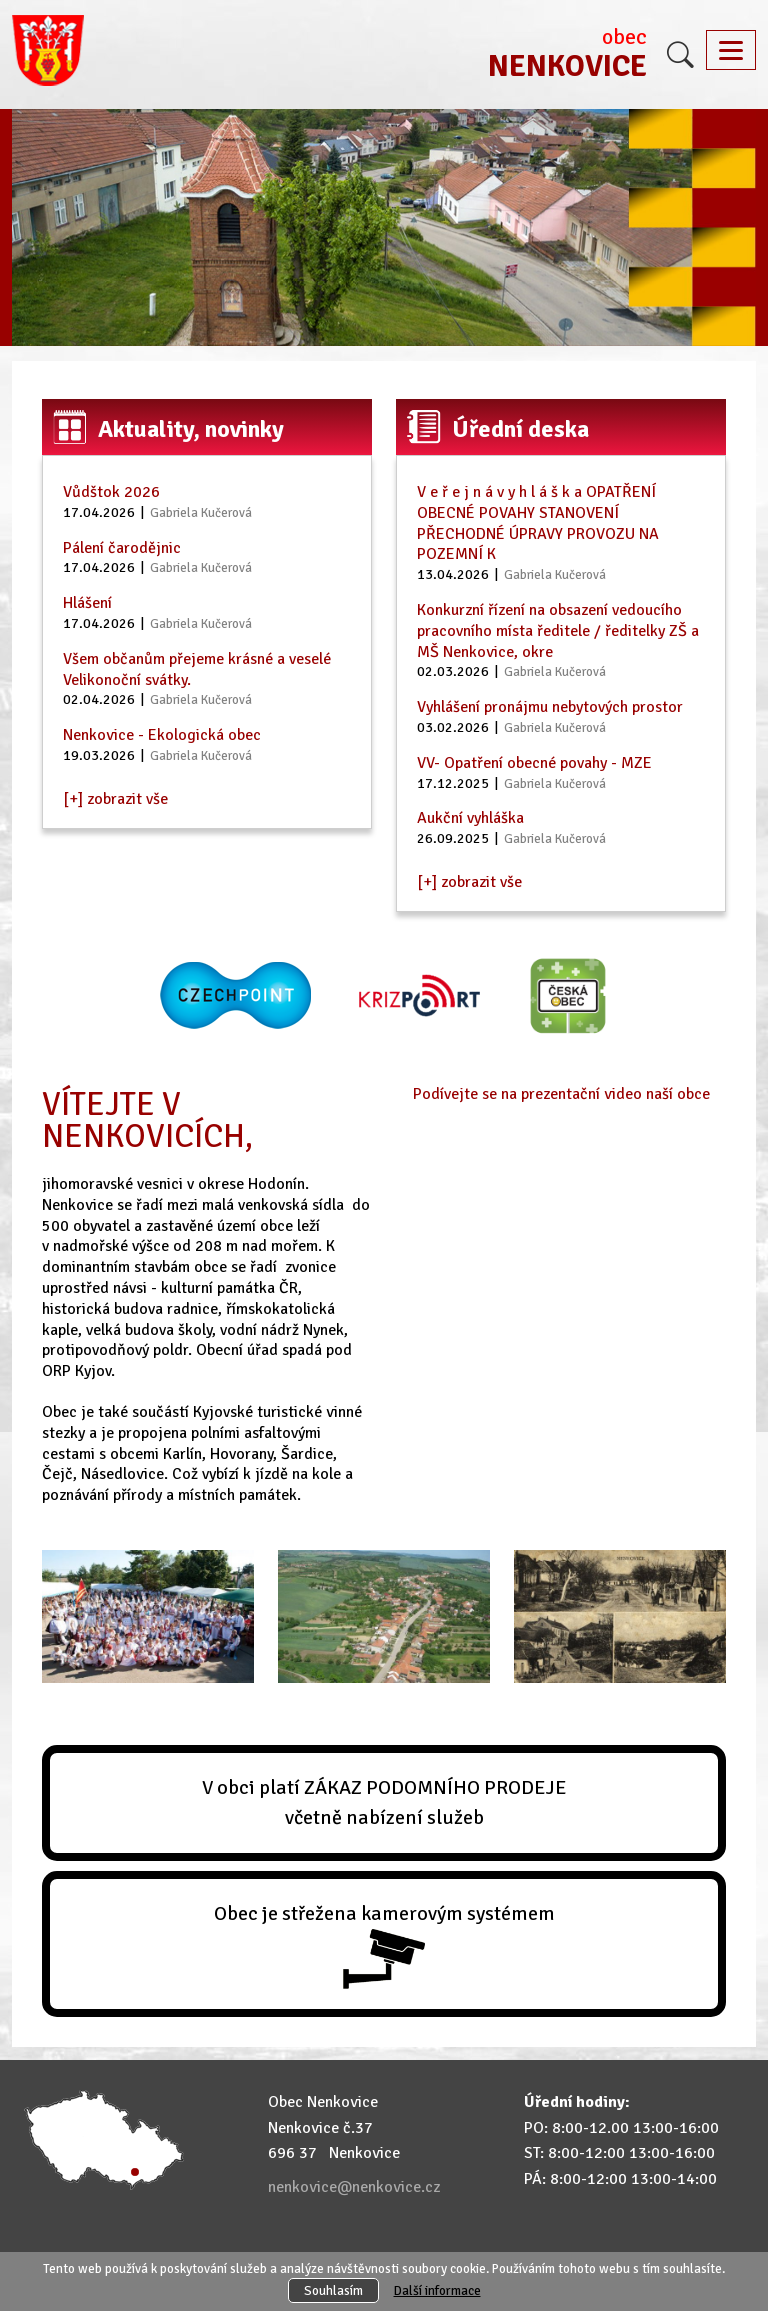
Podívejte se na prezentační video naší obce (561, 1094)
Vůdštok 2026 (111, 492)
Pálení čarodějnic (122, 548)
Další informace (437, 2290)
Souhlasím (333, 2290)
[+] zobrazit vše (115, 799)
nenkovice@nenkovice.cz (354, 2187)
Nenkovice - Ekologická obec (162, 735)
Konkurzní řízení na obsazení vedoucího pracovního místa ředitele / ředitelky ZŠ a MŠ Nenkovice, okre (558, 631)
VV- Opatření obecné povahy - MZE (534, 763)
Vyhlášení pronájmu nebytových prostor (550, 707)
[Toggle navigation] (731, 50)
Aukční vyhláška (470, 818)
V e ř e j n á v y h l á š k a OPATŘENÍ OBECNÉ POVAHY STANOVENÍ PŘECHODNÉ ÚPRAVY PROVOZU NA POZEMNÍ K (538, 523)
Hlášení (87, 603)
